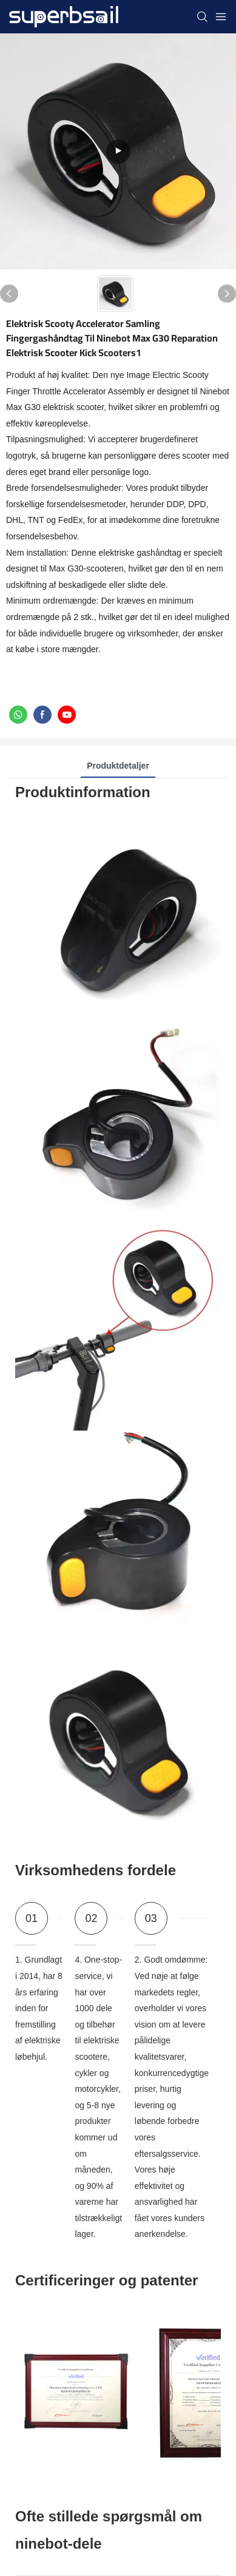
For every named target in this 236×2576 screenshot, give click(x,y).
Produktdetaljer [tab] (118, 765)
